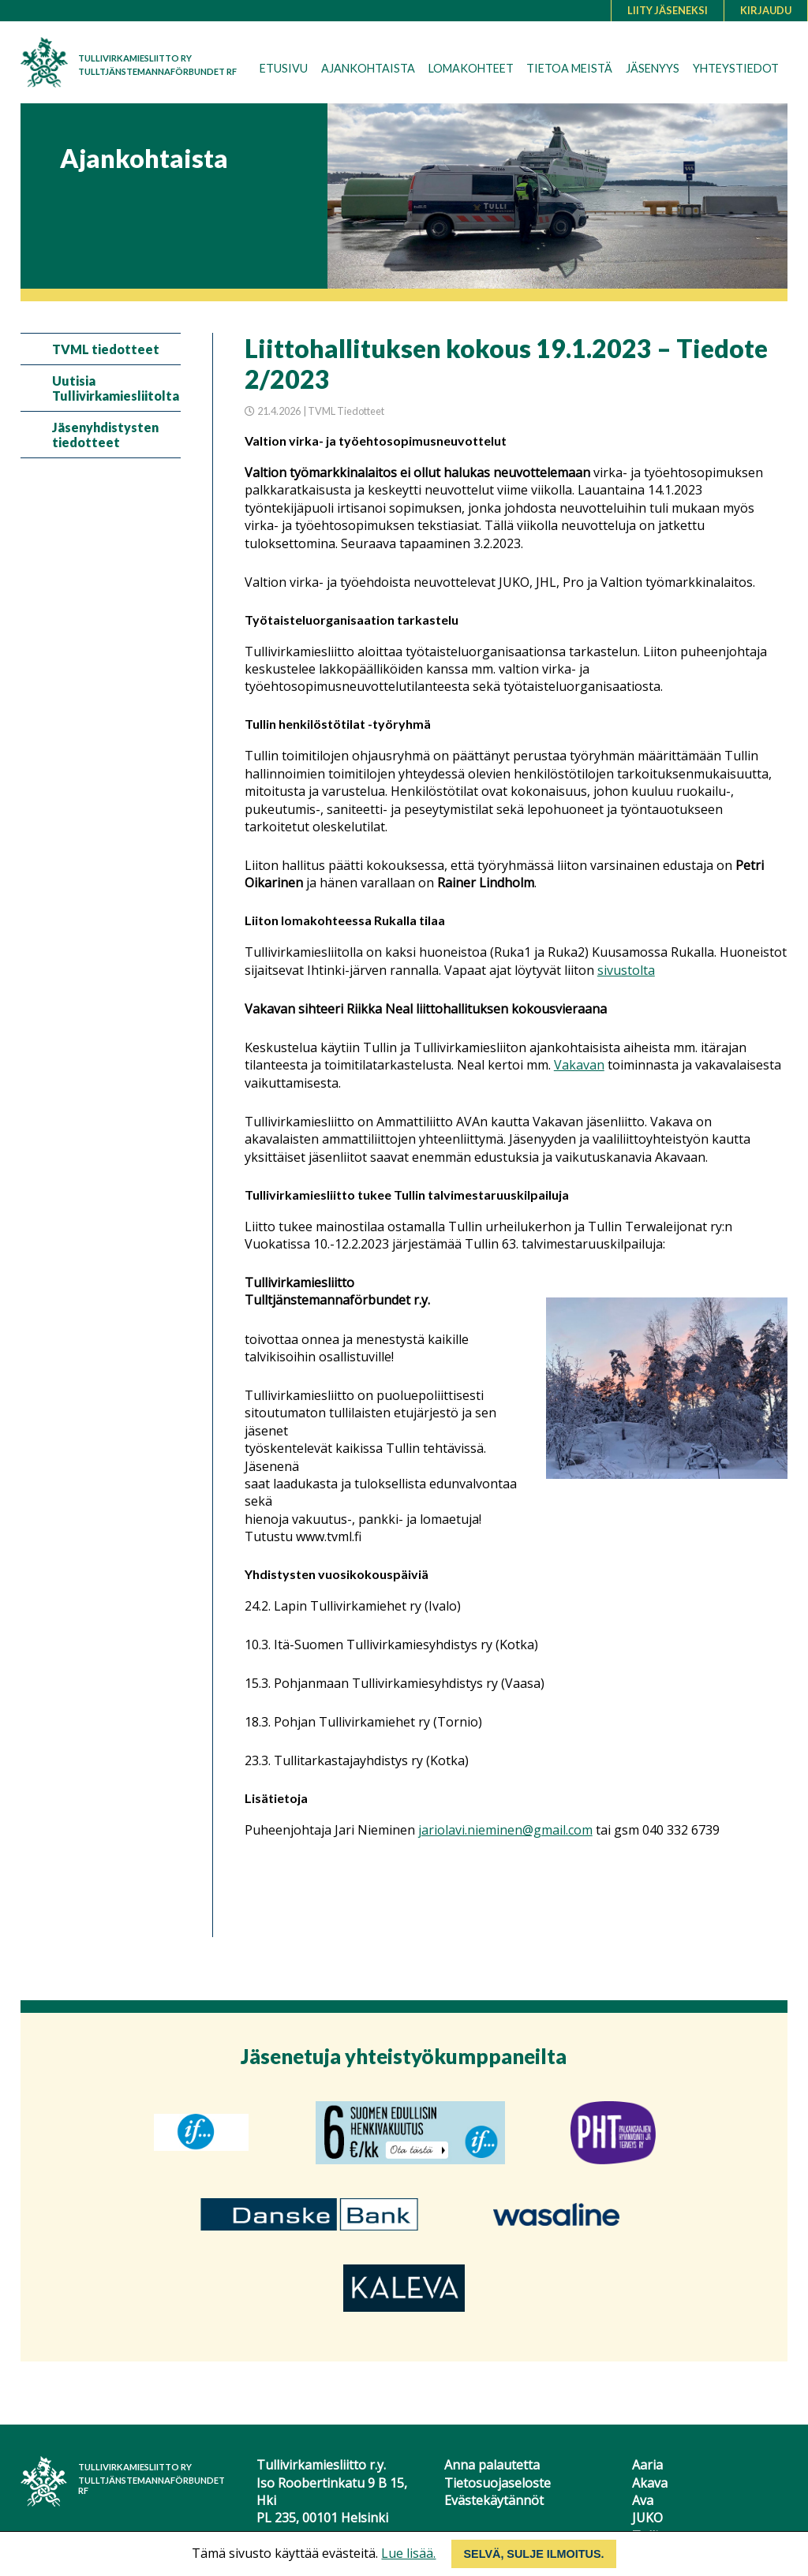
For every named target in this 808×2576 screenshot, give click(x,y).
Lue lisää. (408, 2553)
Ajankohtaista (368, 68)
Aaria (647, 2464)
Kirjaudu (765, 10)
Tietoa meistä (569, 68)
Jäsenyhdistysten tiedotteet (105, 435)
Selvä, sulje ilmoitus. (533, 2554)
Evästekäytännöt (494, 2500)
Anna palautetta (492, 2464)
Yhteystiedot (736, 68)
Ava (642, 2500)
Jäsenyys (652, 68)
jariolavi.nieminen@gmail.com (505, 1830)
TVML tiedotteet (105, 349)
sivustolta (626, 970)
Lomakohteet (471, 68)
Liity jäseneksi (667, 10)
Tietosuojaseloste (497, 2483)
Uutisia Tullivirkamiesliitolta (115, 388)
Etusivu (284, 68)
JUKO (647, 2517)
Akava (650, 2483)
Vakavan (579, 1064)
